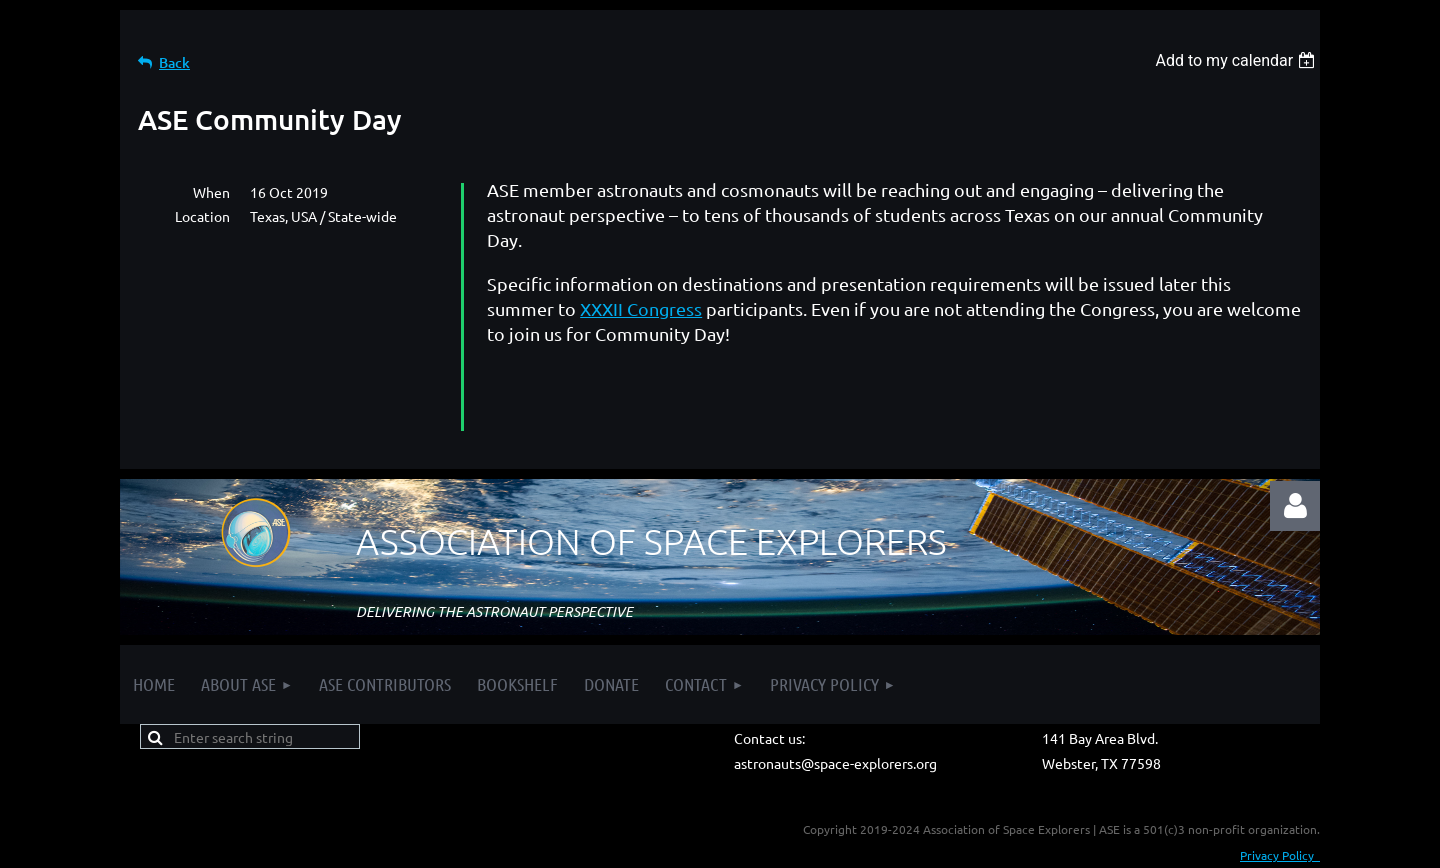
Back (174, 62)
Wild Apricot (1081, 848)
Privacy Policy (1280, 794)
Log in (1295, 445)
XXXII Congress (641, 308)
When (211, 192)
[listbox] (1237, 60)
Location (202, 216)
